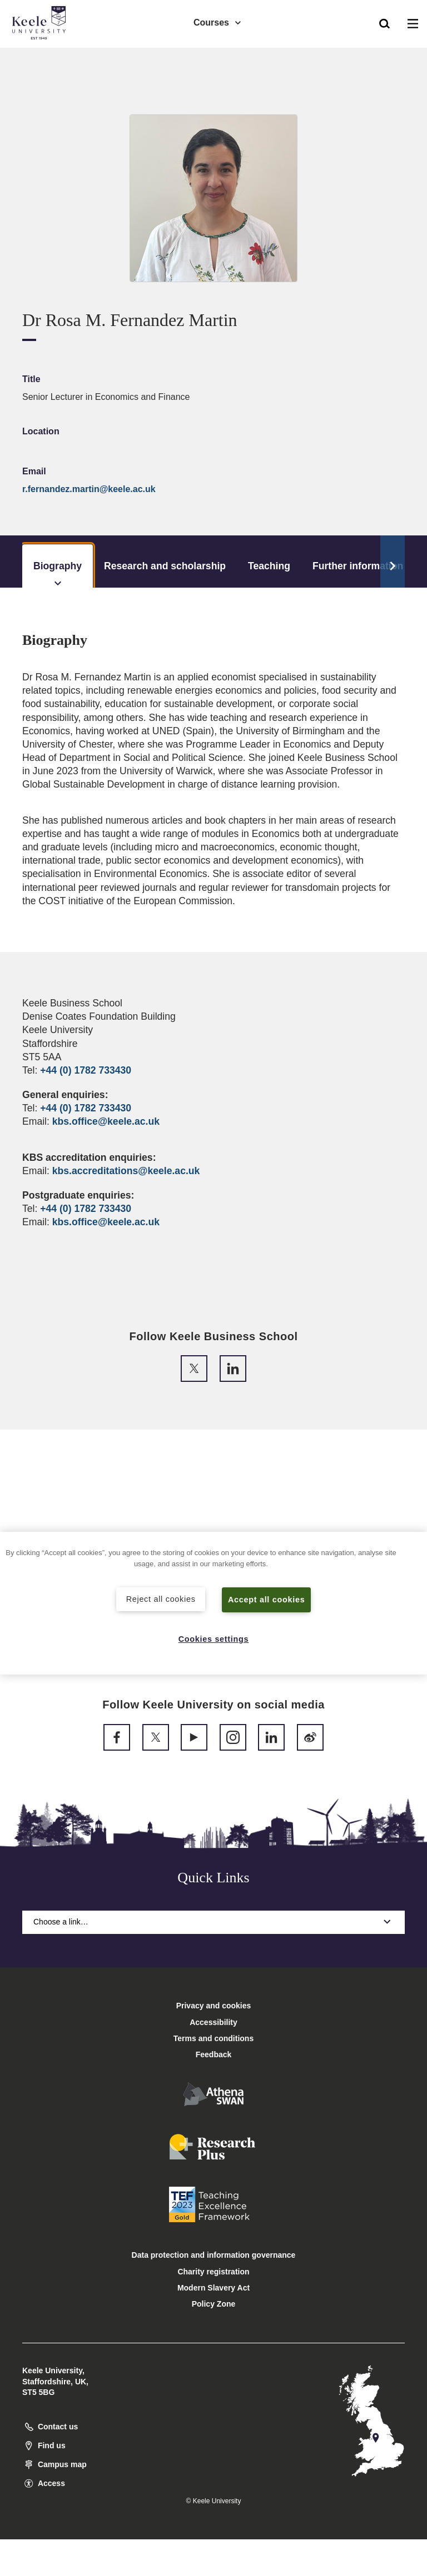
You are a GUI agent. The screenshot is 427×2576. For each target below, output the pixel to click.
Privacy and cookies (213, 2005)
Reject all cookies (161, 1599)
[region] (213, 1603)
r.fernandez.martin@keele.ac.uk (89, 489)
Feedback (214, 2054)
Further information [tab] (357, 566)
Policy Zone (214, 2303)
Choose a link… (213, 1921)
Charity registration (213, 2271)
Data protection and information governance (214, 2255)
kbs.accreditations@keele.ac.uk (126, 1170)
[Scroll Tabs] (392, 561)
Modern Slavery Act (213, 2287)
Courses (217, 22)
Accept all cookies (266, 1599)
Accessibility (41, 54)
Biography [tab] (57, 574)
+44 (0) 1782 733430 (85, 1070)
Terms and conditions (213, 2038)
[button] (384, 22)
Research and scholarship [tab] (165, 566)
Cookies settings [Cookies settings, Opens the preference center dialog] (213, 1639)
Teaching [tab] (269, 566)
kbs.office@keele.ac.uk (106, 1121)
